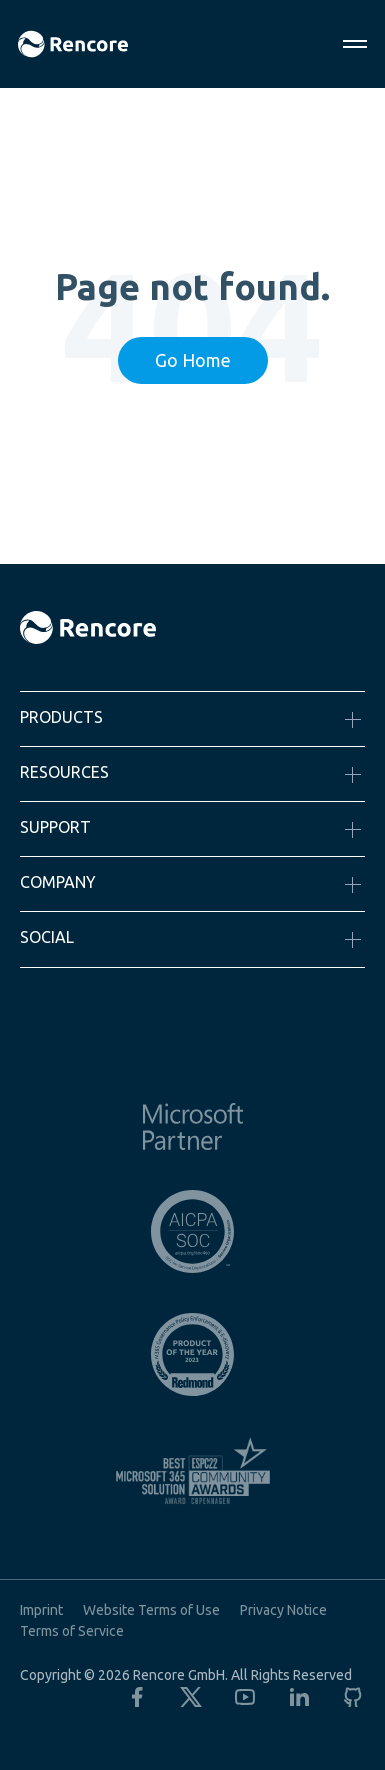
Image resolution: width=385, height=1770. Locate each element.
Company (58, 882)
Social (47, 937)
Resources (64, 772)
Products (61, 717)
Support (55, 827)
